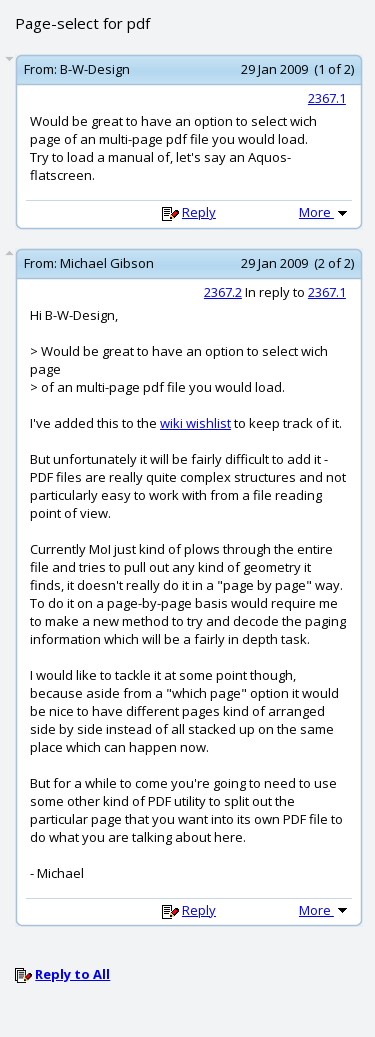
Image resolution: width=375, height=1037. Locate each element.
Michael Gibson (107, 263)
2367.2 (223, 292)
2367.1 (327, 98)
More (325, 212)
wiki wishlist (195, 423)
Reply (199, 212)
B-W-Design (95, 69)
